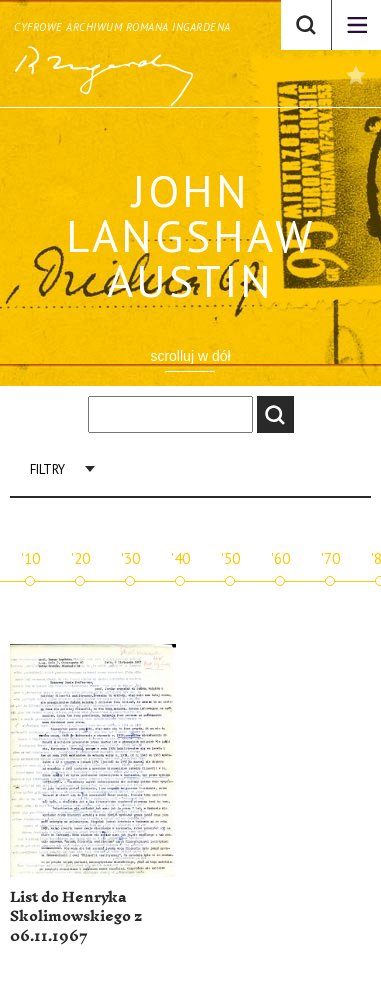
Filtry (47, 469)
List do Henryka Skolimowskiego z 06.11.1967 (76, 917)
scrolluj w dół (190, 356)
